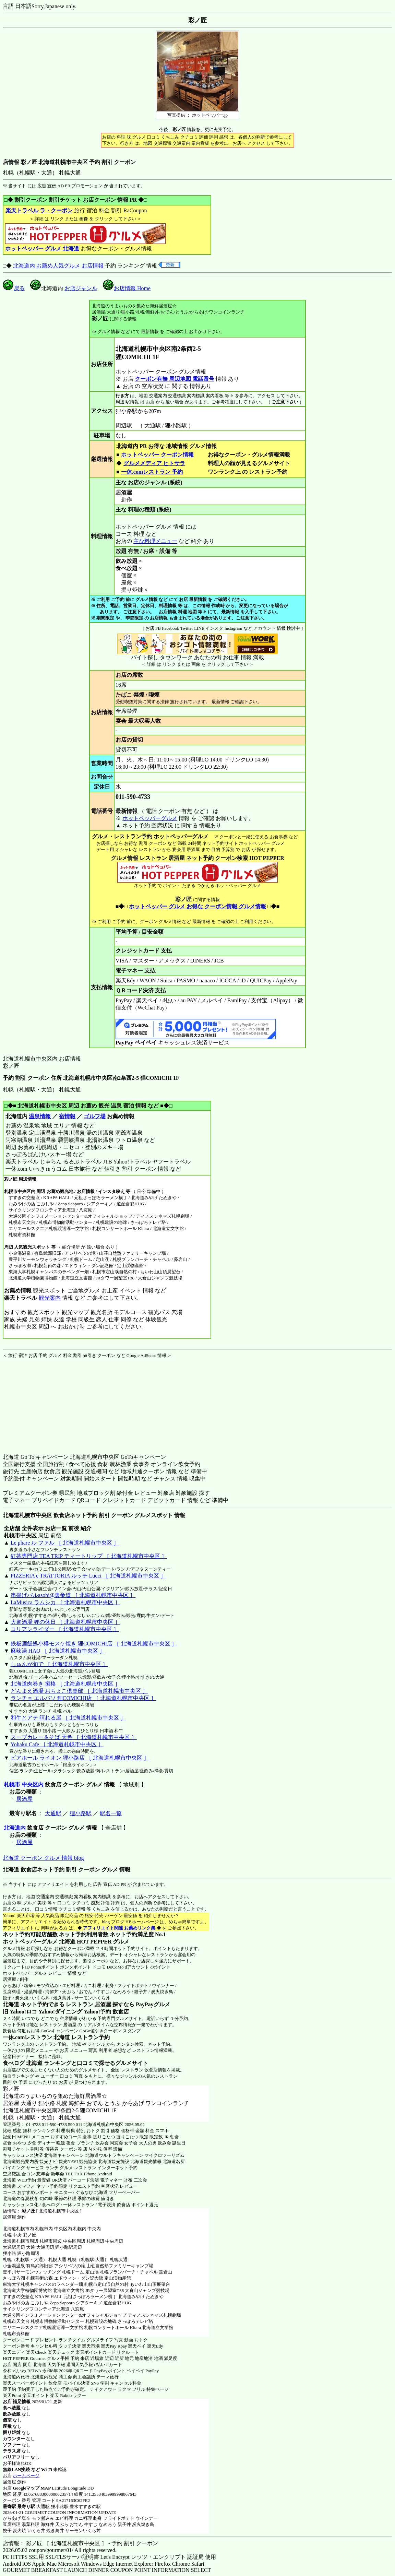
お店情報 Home (127, 288)
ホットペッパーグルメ (149, 818)
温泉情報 (40, 1116)
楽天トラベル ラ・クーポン (39, 210)
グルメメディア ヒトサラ (154, 463)
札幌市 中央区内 (24, 1784)
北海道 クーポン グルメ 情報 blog (43, 1858)
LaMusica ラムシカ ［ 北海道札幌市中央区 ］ (65, 1602)
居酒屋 (24, 1799)
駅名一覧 (111, 1813)
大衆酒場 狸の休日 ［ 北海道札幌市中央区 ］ (65, 1622)
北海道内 (15, 1828)
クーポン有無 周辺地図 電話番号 (174, 379)
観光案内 (49, 1298)
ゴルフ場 (95, 1116)
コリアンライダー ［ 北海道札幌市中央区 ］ (65, 1629)
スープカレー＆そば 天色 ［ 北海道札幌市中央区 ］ (74, 1737)
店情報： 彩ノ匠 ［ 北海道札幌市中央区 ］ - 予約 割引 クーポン (80, 2543)
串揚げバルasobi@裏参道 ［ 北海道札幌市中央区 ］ (73, 1595)
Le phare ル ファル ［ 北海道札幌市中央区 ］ (65, 1543)
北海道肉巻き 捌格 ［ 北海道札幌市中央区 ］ (65, 1684)
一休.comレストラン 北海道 (36, 2037)
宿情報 (67, 1116)
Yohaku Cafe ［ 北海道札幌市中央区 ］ (57, 1744)
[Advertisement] (45, 1401)
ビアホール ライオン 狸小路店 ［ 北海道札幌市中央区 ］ (80, 1758)
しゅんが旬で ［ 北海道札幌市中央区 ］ (59, 1664)
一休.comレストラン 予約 (152, 472)
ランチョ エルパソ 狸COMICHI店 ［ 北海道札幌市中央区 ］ (83, 1698)
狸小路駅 (81, 1813)
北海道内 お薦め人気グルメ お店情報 (58, 266)
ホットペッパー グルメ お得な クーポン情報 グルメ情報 (197, 906)
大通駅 (53, 1813)
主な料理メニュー (155, 541)
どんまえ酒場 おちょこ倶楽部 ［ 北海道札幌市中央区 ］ (79, 1691)
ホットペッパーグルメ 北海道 (39, 1942)
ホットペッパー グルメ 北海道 (42, 248)
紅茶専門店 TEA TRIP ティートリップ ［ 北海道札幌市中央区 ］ (89, 1556)
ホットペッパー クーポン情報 (157, 455)
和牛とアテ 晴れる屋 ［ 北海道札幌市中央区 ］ (68, 1718)
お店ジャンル (80, 288)
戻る (14, 288)
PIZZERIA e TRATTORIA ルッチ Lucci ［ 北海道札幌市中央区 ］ (88, 1576)
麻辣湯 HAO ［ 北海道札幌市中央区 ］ (58, 1651)
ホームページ (26, 2475)
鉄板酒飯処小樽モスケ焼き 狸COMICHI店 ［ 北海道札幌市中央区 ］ (94, 1643)
